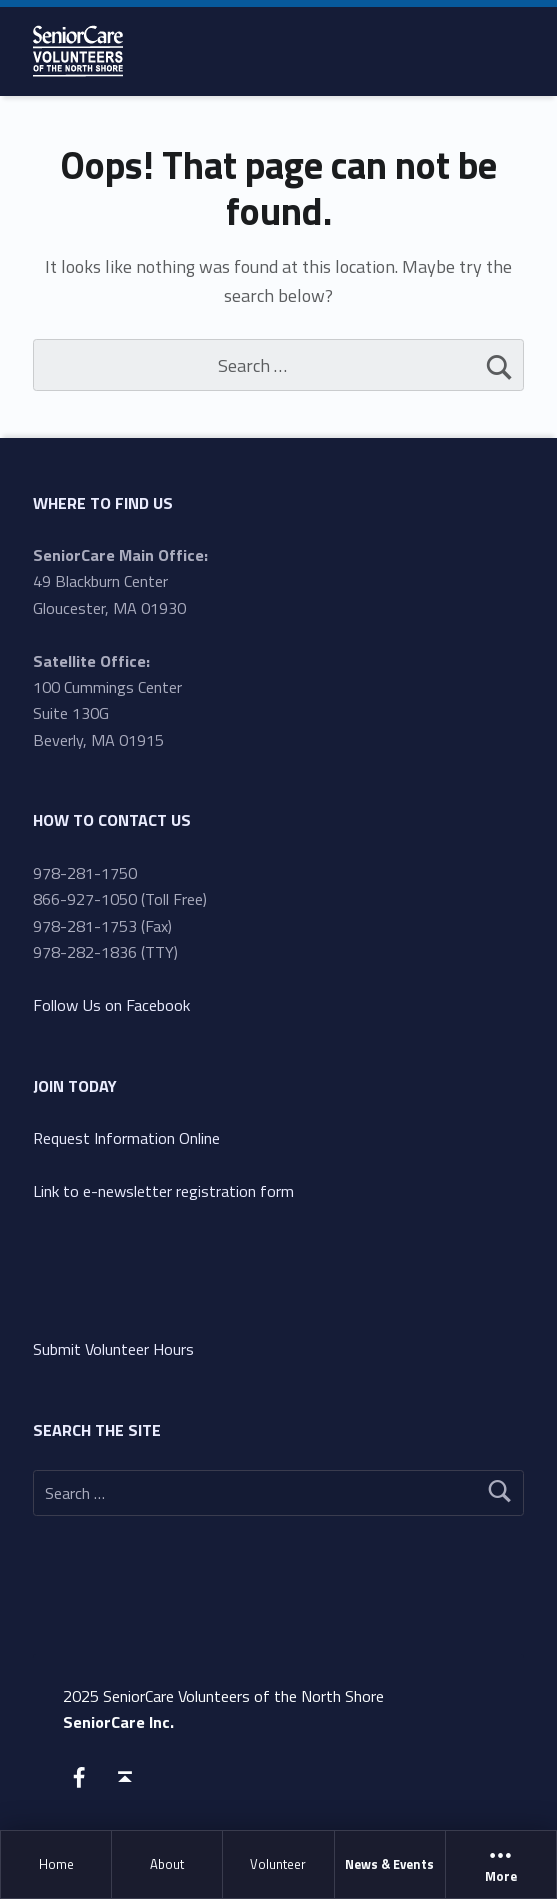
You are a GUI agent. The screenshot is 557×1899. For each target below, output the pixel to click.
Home (56, 1864)
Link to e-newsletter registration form (163, 1191)
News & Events (389, 1864)
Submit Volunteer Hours (113, 1349)
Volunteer (278, 1864)
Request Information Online (126, 1138)
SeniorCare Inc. (118, 1722)
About (167, 1864)
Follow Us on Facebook (111, 1005)
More (501, 1865)
